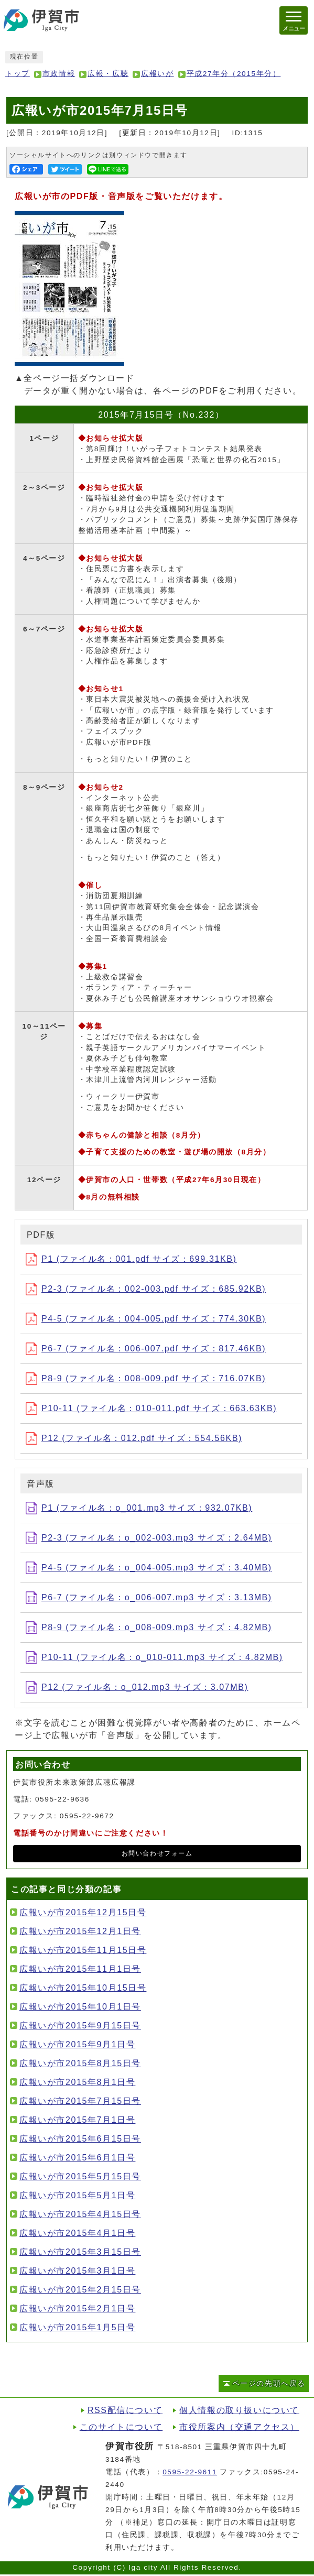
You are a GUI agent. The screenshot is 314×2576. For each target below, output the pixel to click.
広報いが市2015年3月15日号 (80, 2251)
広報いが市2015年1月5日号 (77, 2327)
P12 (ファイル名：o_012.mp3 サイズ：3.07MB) (137, 1687)
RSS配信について (125, 2410)
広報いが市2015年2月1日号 (77, 2308)
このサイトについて (121, 2426)
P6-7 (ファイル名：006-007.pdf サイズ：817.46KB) (146, 1348)
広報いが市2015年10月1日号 (80, 2006)
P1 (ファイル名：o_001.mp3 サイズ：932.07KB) (139, 1507)
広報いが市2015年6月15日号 (80, 2138)
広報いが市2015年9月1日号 (77, 2044)
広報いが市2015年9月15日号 (80, 2025)
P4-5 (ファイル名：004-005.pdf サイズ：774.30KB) (146, 1318)
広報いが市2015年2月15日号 (80, 2289)
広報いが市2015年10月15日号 (82, 1987)
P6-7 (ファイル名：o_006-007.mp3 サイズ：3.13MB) (149, 1597)
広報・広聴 (108, 74)
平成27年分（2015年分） (234, 74)
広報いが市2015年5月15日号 (80, 2176)
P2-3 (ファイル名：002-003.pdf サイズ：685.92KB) (146, 1288)
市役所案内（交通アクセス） (239, 2426)
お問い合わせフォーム (157, 1853)
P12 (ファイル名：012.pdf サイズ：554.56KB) (134, 1438)
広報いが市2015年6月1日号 (77, 2157)
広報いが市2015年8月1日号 (77, 2082)
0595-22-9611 (190, 2472)
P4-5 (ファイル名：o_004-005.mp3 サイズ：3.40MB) (149, 1567)
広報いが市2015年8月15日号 (80, 2063)
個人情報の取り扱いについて (239, 2410)
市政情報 (58, 74)
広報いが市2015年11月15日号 (82, 1950)
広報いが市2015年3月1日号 (77, 2270)
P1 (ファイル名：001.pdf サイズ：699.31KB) (131, 1258)
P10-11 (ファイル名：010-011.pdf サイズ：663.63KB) (151, 1408)
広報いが (157, 74)
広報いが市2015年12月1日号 (80, 1931)
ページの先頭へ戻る (269, 2383)
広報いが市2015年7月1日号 (77, 2119)
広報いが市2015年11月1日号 (80, 1968)
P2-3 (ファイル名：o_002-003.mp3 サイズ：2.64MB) (149, 1537)
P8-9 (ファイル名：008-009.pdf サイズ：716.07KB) (146, 1378)
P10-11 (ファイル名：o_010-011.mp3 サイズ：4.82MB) (154, 1657)
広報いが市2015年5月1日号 (77, 2195)
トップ (17, 74)
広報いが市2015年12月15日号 (82, 1912)
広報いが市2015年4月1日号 (77, 2233)
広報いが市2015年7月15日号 (80, 2101)
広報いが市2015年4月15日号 (80, 2214)
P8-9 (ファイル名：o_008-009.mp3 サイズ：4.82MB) (149, 1627)
